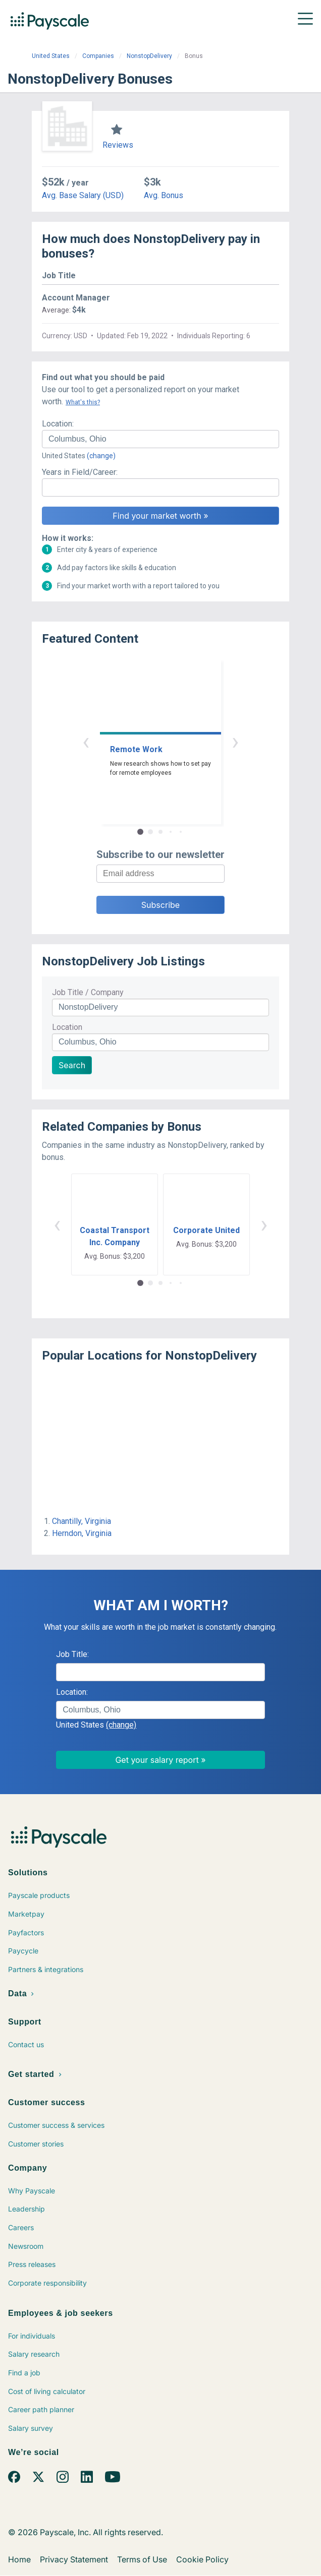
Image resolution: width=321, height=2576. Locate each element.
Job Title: (72, 1654)
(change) (101, 456)
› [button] (235, 741)
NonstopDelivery (149, 55)
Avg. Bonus (163, 195)
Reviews (117, 145)
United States (51, 55)
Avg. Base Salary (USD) (83, 195)
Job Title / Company (88, 992)
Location (67, 1027)
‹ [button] (85, 741)
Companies (98, 55)
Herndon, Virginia (82, 1533)
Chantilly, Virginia (81, 1521)
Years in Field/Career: (80, 472)
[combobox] (160, 439)
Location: (58, 423)
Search (72, 1065)
